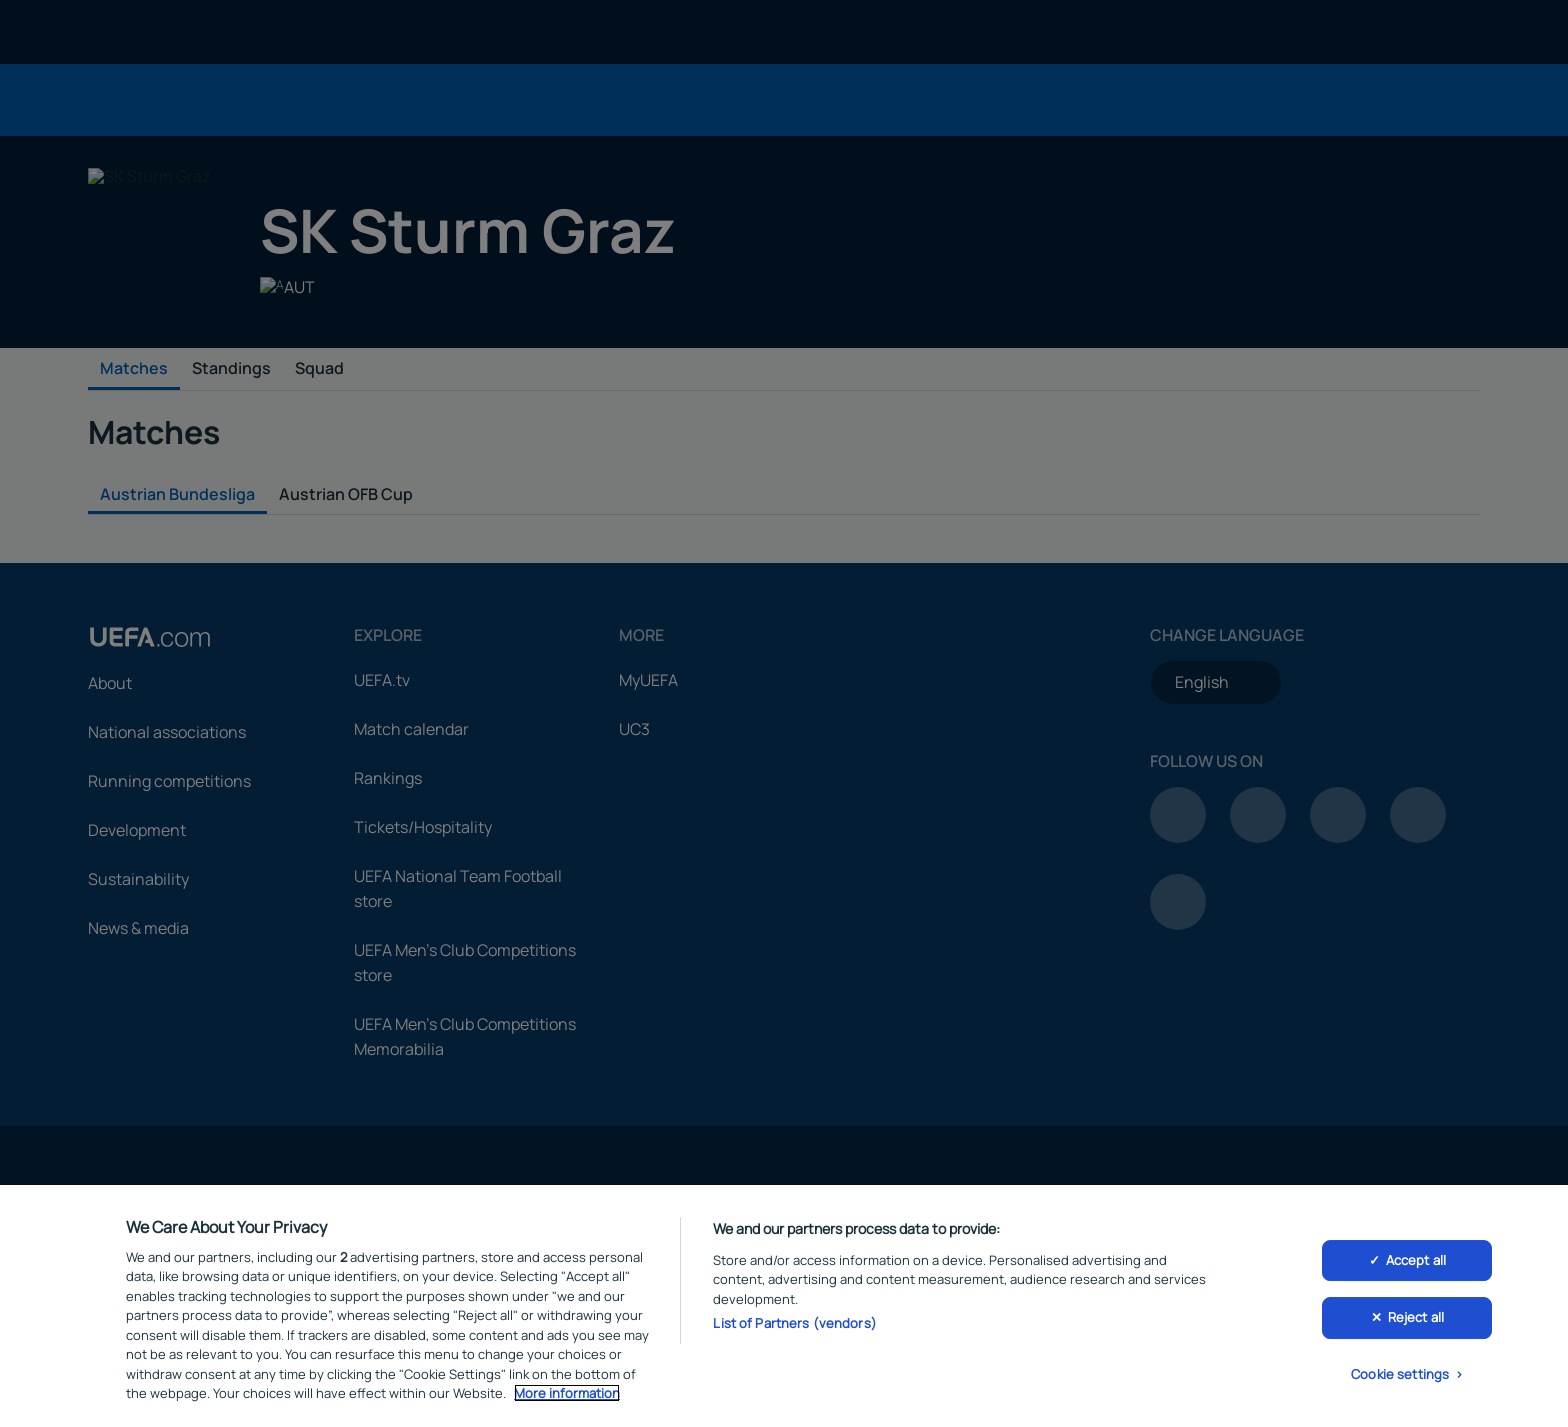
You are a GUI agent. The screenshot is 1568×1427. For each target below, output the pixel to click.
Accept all (1416, 1265)
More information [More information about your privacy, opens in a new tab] (567, 1399)
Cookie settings (1400, 1380)
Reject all (1416, 1323)
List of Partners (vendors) (794, 1329)
